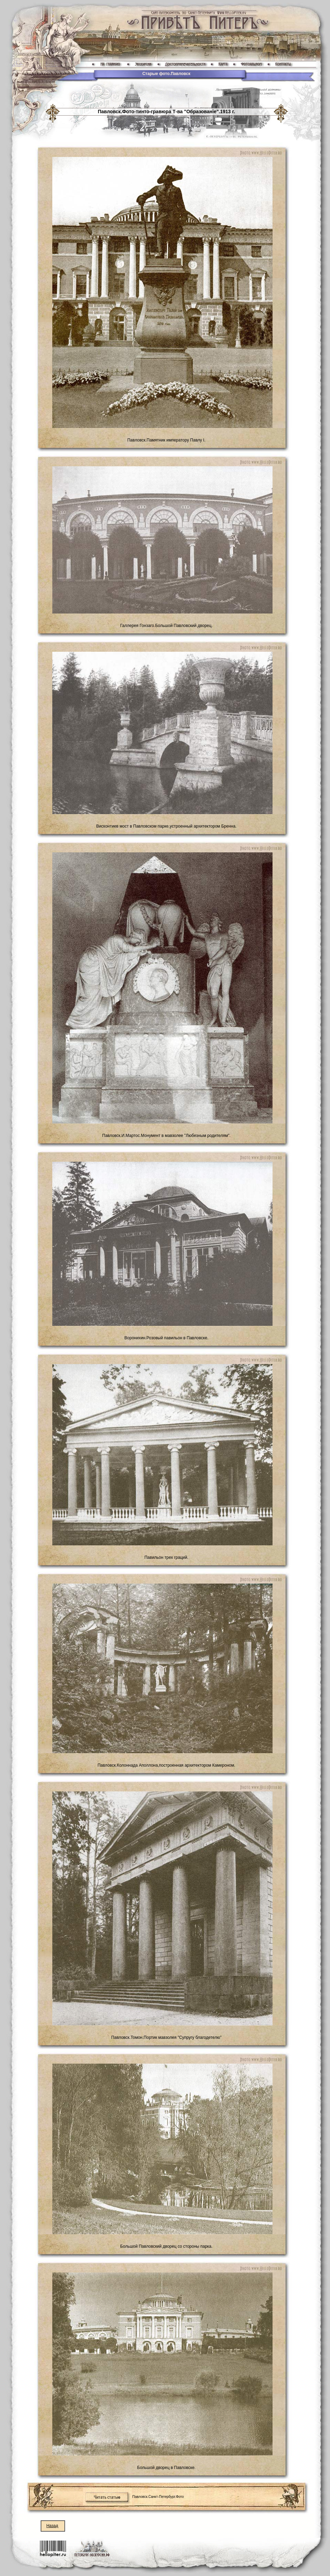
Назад (52, 2525)
